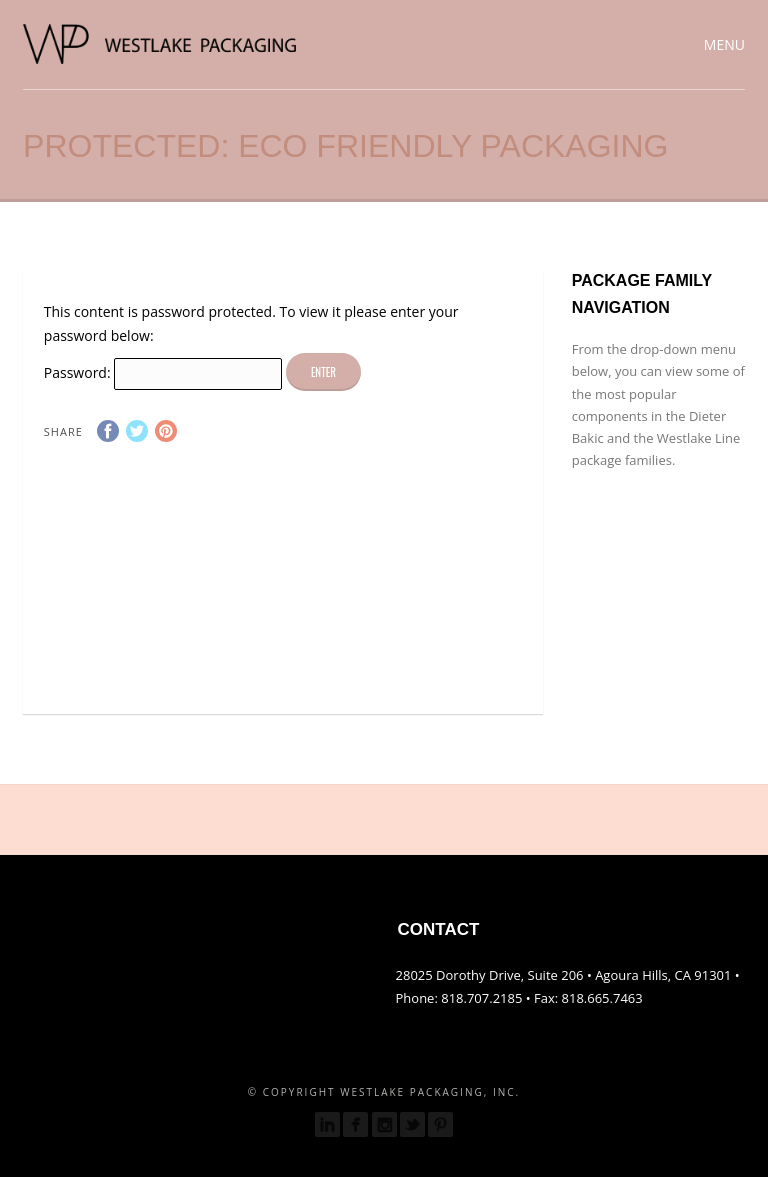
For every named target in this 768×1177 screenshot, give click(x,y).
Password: (163, 372)
